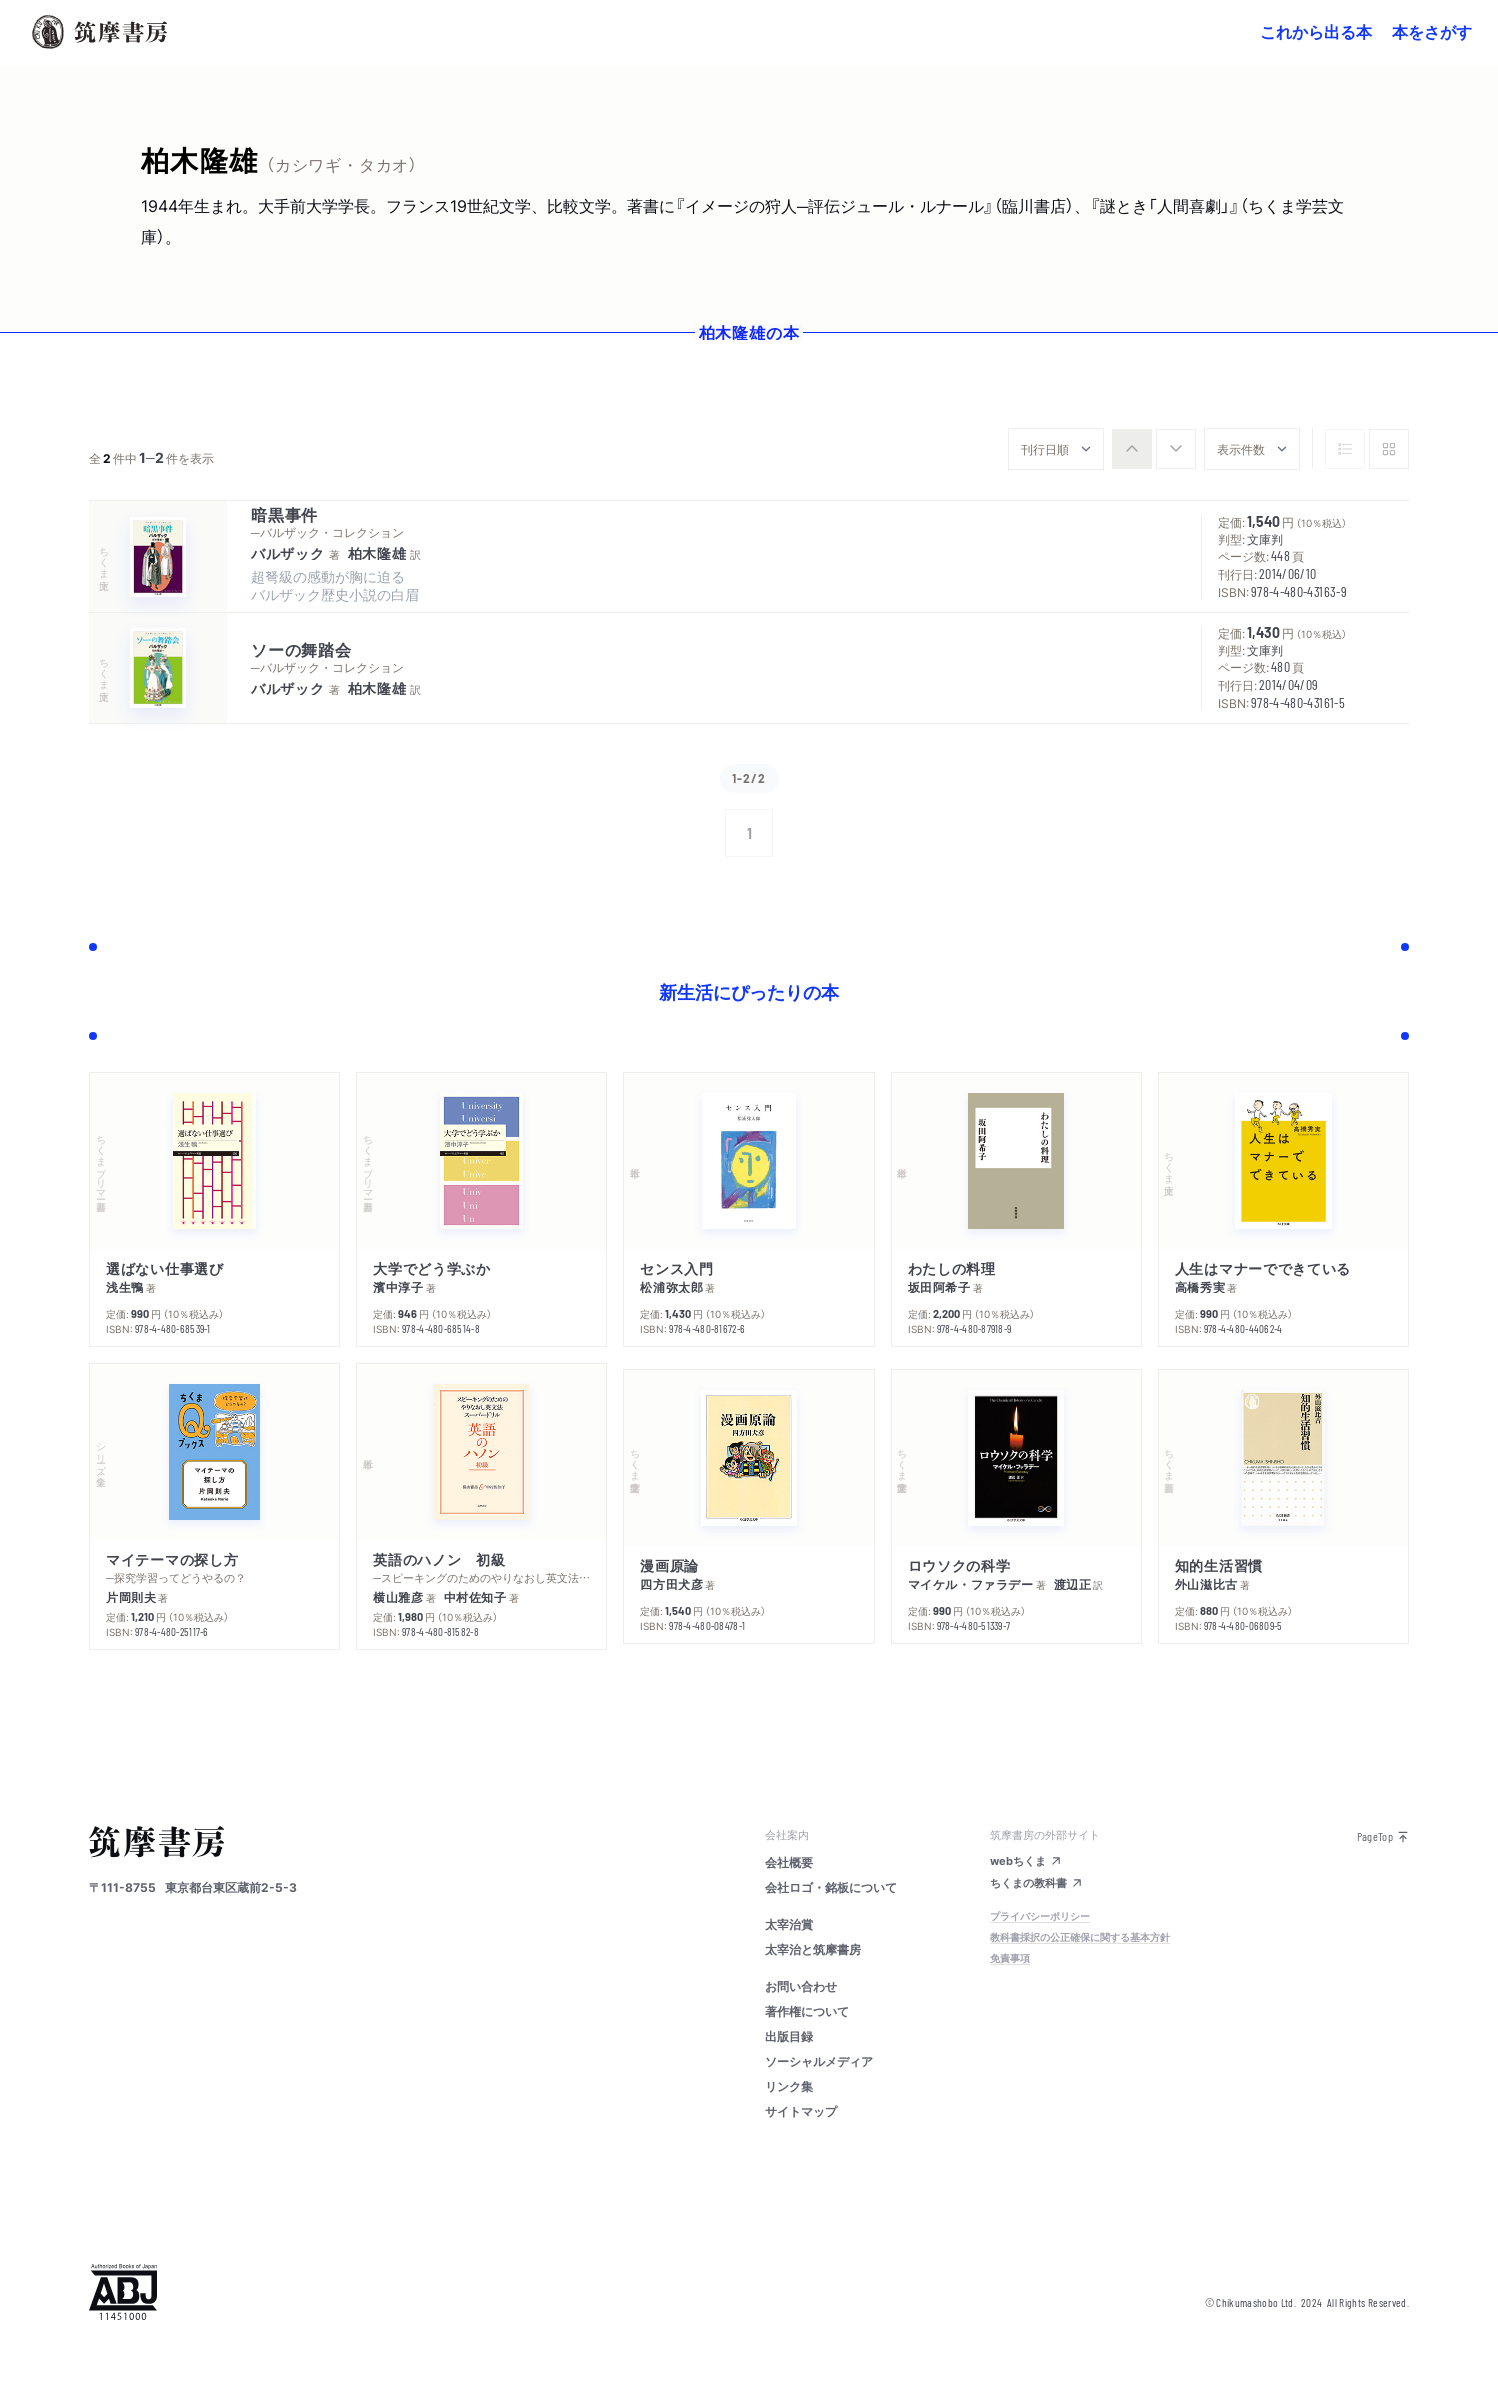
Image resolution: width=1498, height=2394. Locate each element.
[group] (1154, 449)
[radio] (1132, 449)
